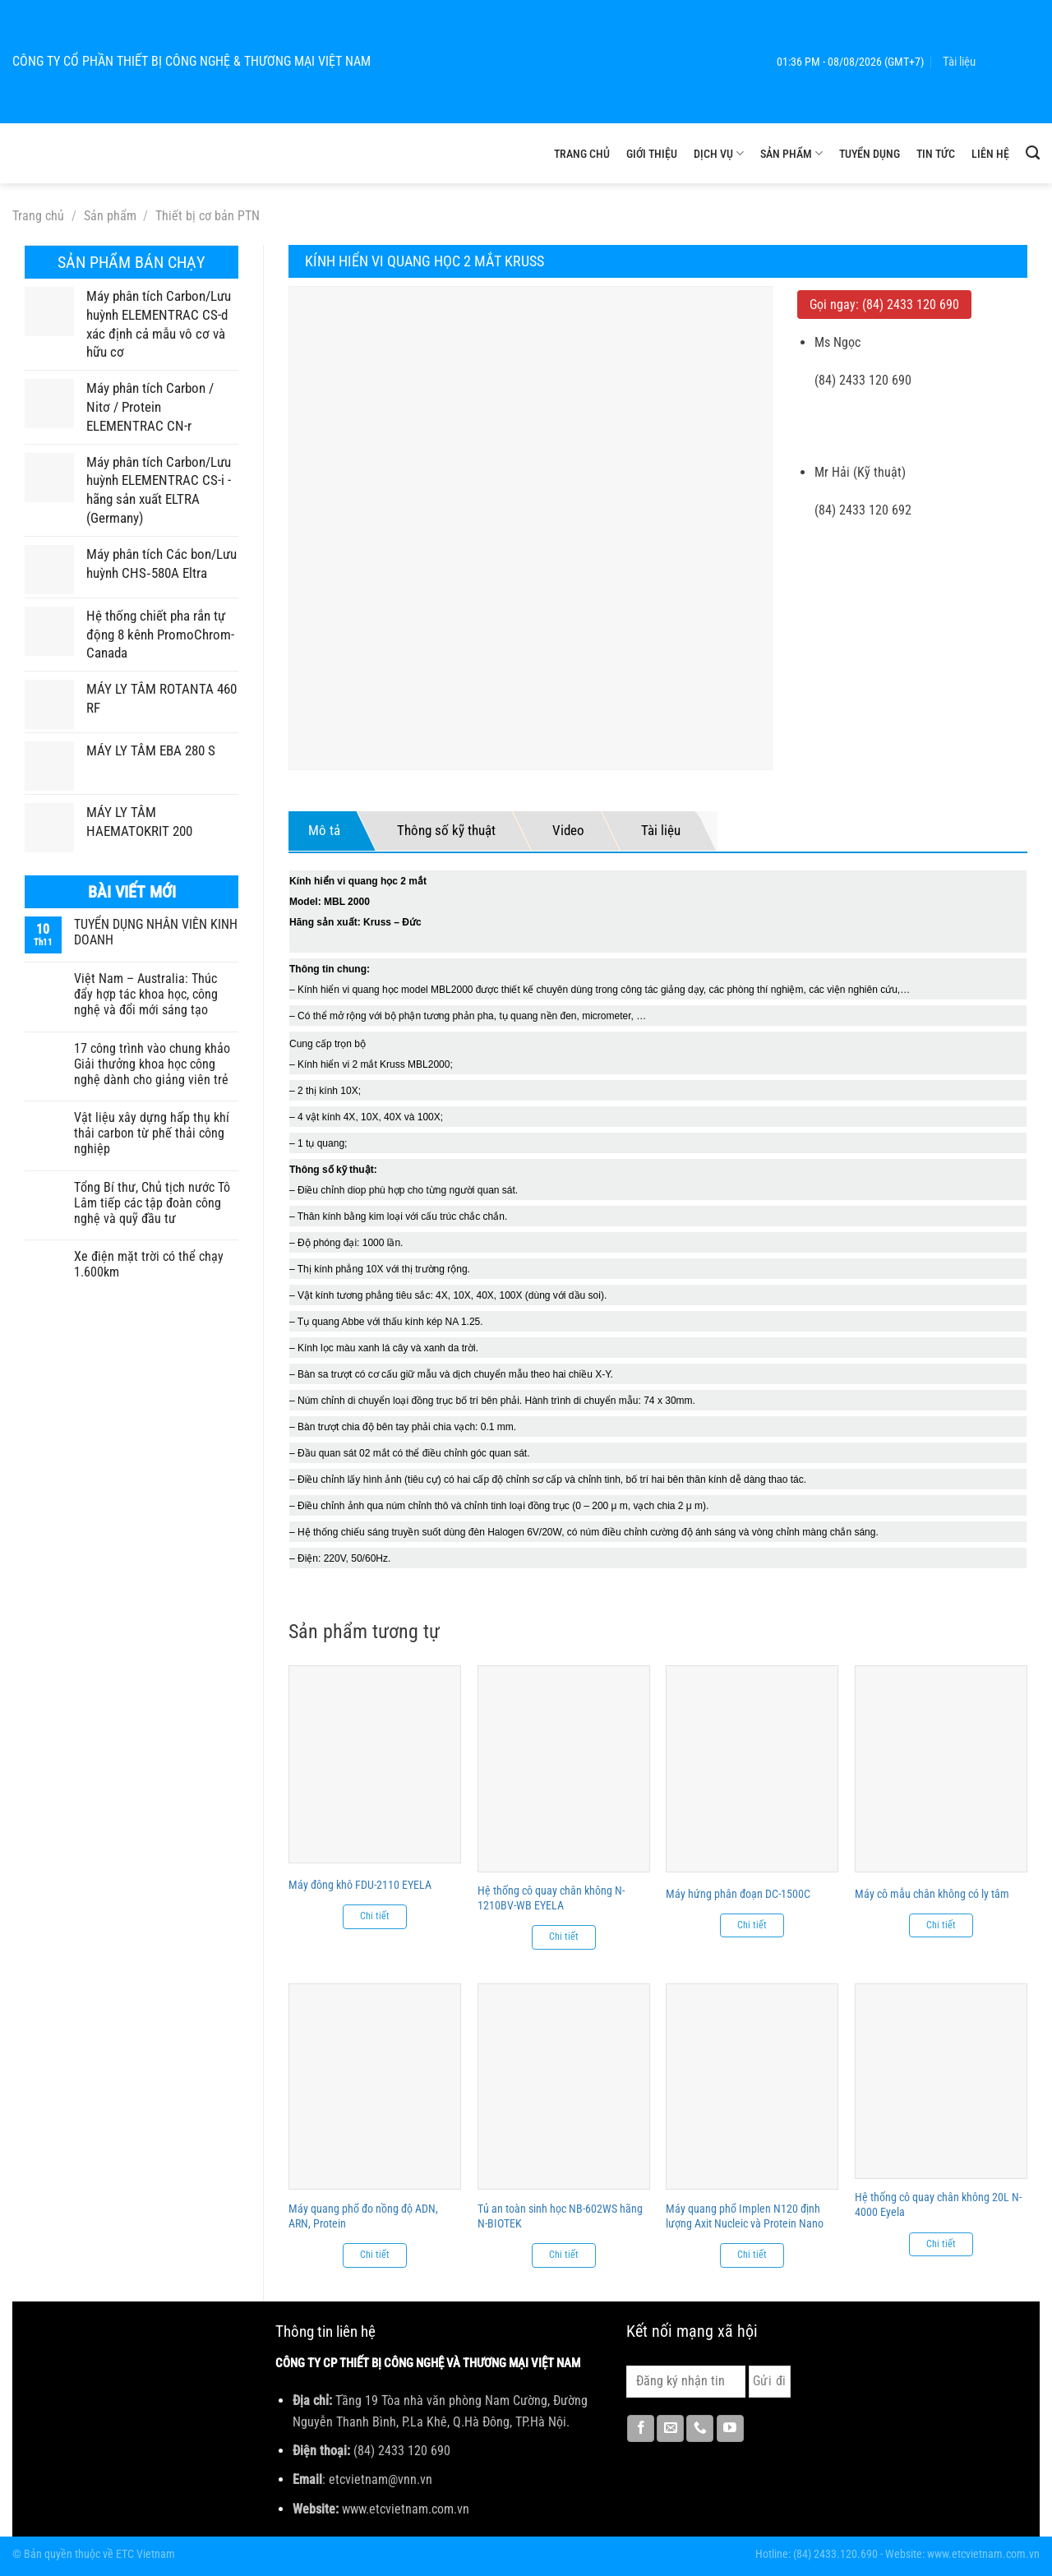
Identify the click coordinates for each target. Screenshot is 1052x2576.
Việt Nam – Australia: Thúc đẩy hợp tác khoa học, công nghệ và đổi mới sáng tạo (146, 994)
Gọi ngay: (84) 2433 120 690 (884, 304)
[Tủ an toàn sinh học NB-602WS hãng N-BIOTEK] (563, 2086)
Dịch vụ (719, 153)
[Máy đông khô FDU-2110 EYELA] (374, 1764)
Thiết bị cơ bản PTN (207, 216)
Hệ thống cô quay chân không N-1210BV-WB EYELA (551, 1898)
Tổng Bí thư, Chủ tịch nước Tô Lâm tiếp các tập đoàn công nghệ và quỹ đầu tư (152, 1203)
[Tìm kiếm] (1033, 152)
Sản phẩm (791, 153)
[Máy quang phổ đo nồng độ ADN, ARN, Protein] (374, 2086)
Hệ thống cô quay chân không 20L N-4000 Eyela (938, 2204)
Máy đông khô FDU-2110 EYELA (359, 1884)
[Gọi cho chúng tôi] (699, 2429)
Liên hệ (990, 153)
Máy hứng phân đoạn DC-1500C (738, 1893)
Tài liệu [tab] (661, 830)
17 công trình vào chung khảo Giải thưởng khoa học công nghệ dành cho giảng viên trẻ (152, 1064)
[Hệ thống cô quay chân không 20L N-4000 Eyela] (941, 2081)
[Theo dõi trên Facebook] (640, 2429)
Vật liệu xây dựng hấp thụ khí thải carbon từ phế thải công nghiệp (151, 1133)
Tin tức (935, 153)
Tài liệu (959, 61)
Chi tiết (375, 1916)
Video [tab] (568, 830)
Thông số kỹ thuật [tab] (446, 830)
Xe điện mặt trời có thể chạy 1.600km (149, 1264)
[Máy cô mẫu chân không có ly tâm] (941, 1768)
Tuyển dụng (869, 153)
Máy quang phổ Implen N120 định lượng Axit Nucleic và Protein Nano (745, 2216)
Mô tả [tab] (324, 830)
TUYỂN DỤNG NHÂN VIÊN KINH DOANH (156, 932)
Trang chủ (582, 153)
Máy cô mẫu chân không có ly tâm (932, 1893)
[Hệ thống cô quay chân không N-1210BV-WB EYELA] (563, 1768)
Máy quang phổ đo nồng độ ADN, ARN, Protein (363, 2216)
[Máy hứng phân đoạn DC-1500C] (752, 1768)
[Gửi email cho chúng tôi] (670, 2429)
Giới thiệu (651, 153)
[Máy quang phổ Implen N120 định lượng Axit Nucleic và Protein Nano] (752, 2086)
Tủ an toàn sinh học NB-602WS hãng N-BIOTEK (560, 2216)
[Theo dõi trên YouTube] (730, 2429)
